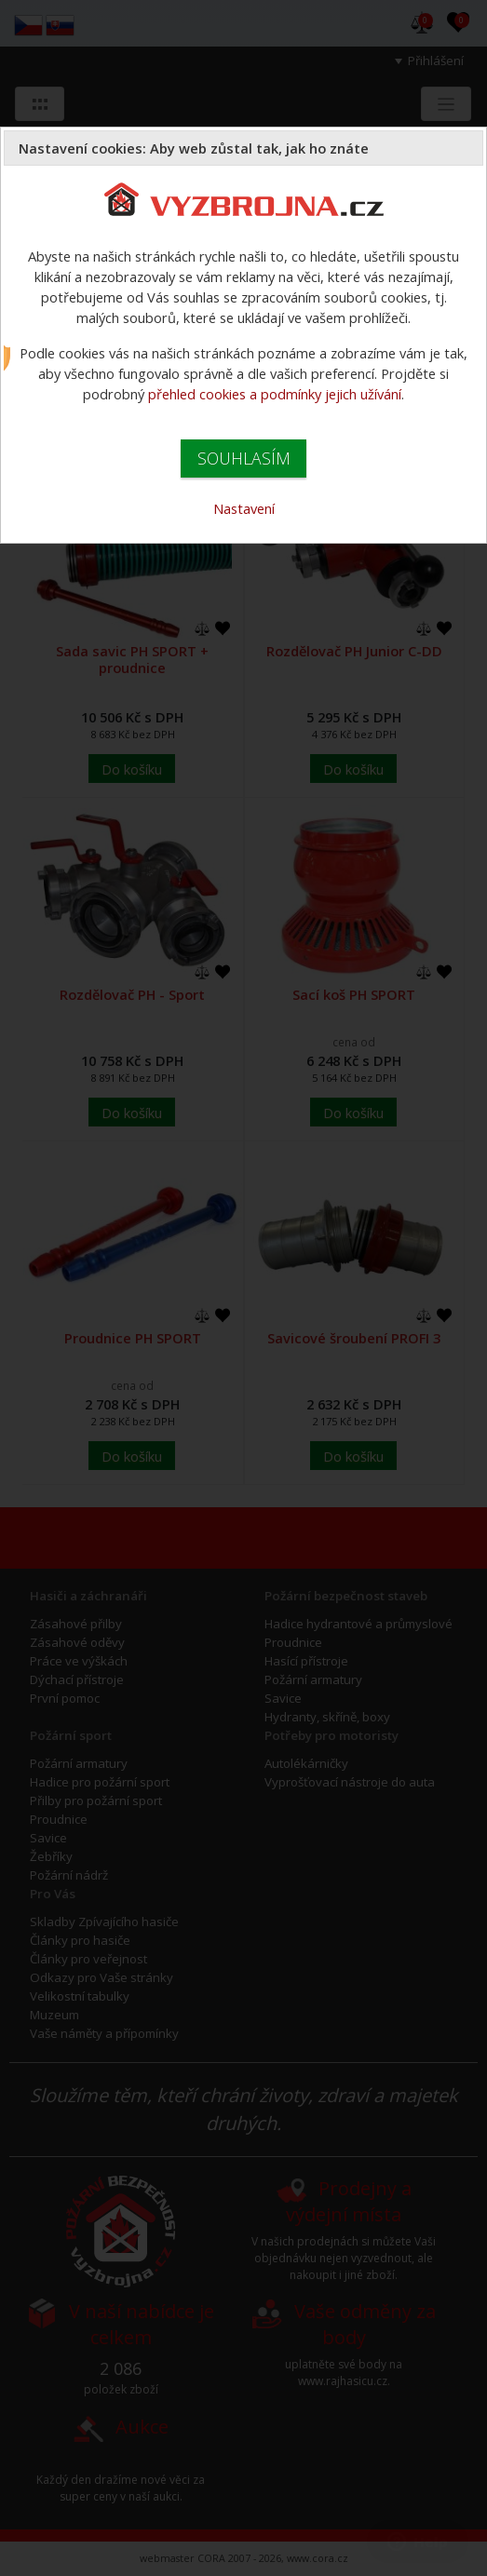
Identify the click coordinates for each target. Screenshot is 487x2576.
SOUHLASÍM (244, 458)
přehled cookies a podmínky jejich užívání (274, 393)
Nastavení (244, 508)
